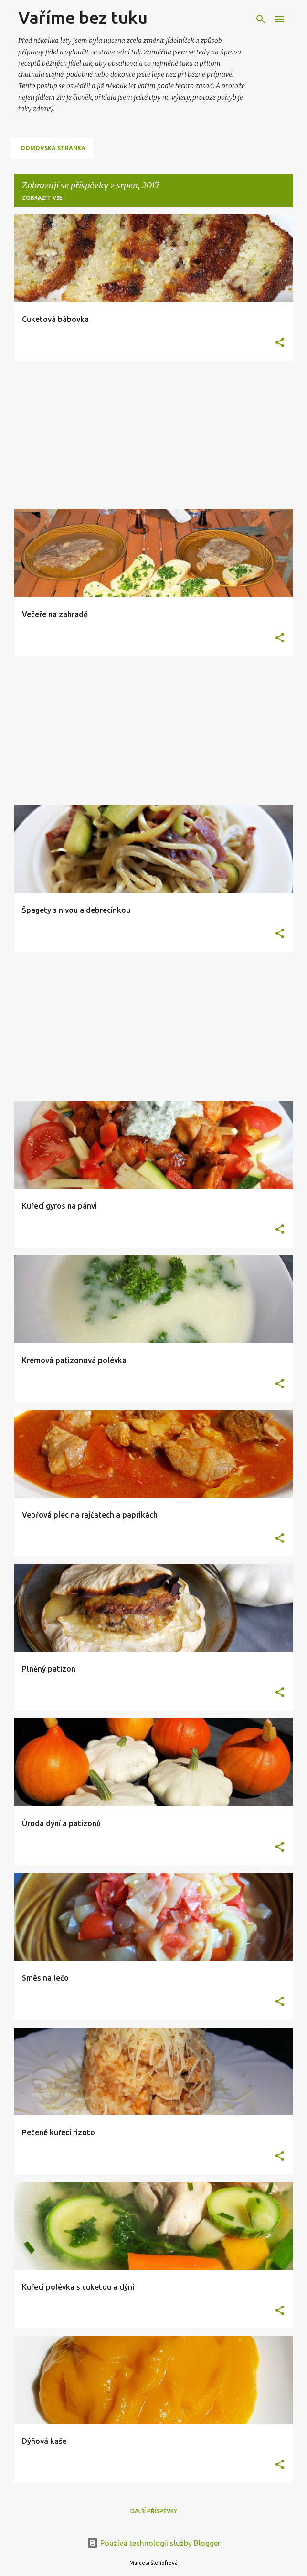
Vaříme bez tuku (83, 17)
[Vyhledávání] (260, 19)
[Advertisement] (153, 435)
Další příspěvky (153, 2511)
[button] (280, 343)
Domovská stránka (53, 148)
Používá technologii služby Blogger (154, 2543)
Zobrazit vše (42, 198)
